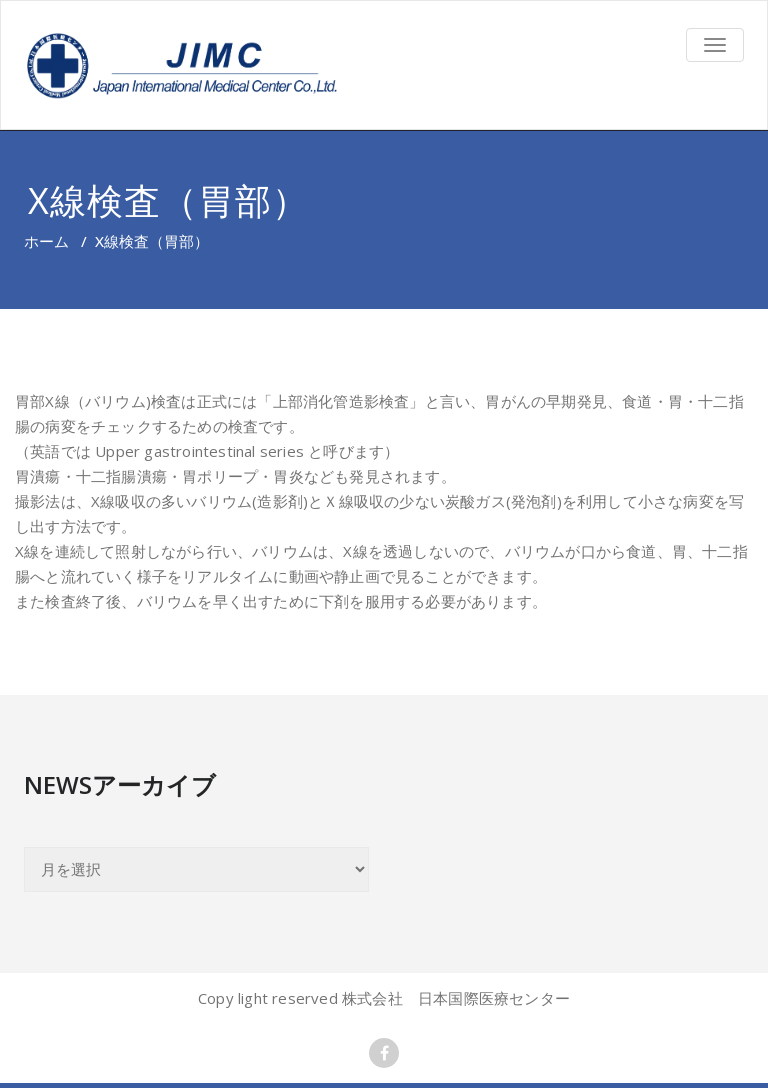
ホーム (46, 241)
